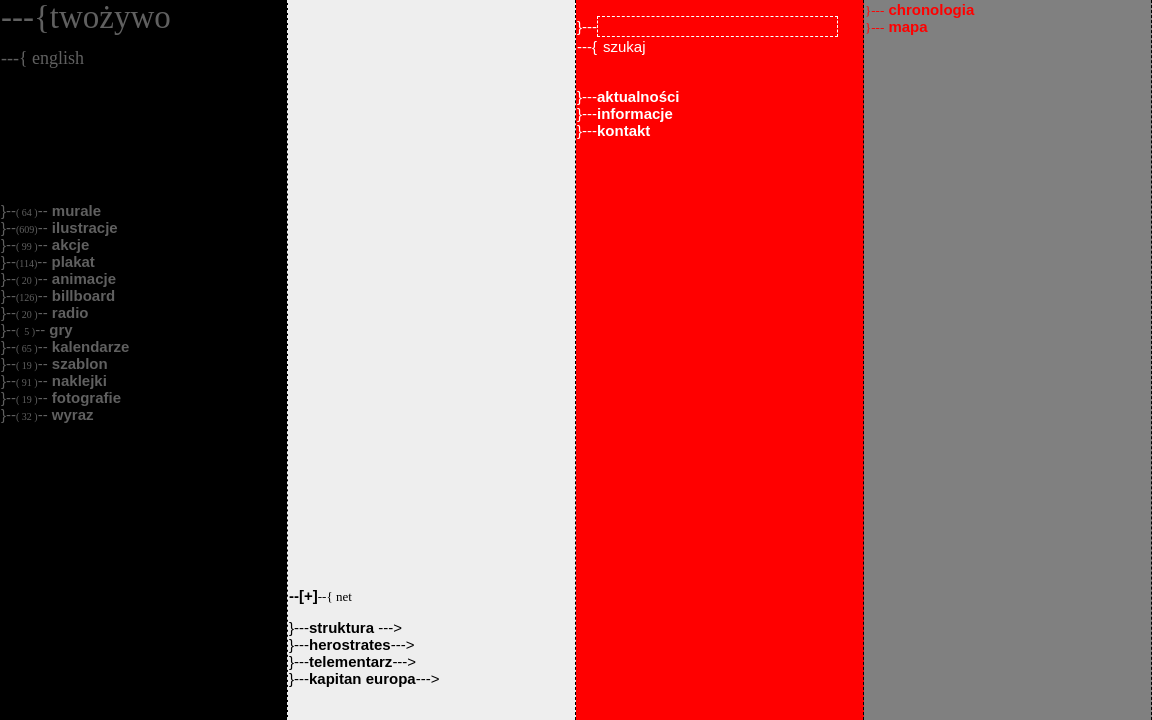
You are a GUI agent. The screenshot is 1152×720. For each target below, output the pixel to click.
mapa (896, 26)
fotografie (84, 397)
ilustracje (83, 227)
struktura (343, 627)
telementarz (350, 661)
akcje (69, 244)
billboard (82, 295)
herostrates (350, 644)
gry (59, 329)
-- (320, 595)
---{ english (42, 58)
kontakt (623, 130)
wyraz (71, 414)
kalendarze (89, 346)
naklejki (77, 380)
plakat (71, 261)
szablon (78, 363)
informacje (635, 113)
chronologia (919, 9)
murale (74, 210)
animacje (82, 278)
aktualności (638, 96)
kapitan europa (362, 678)
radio (68, 312)
